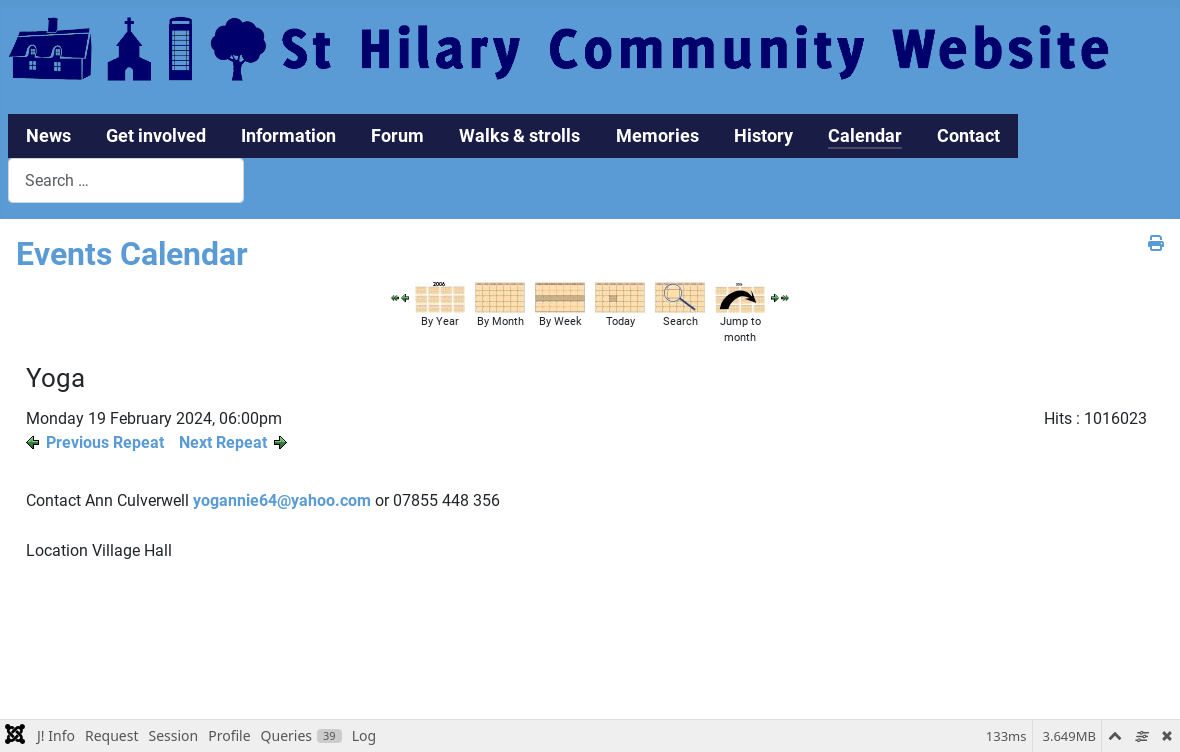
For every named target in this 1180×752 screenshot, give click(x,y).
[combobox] (126, 180)
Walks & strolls (519, 136)
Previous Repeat (105, 442)
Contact (968, 136)
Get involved (156, 136)
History (763, 136)
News (48, 136)
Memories (657, 136)
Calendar (865, 136)
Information (288, 136)
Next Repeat (223, 442)
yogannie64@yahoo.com (282, 500)
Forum (397, 136)
